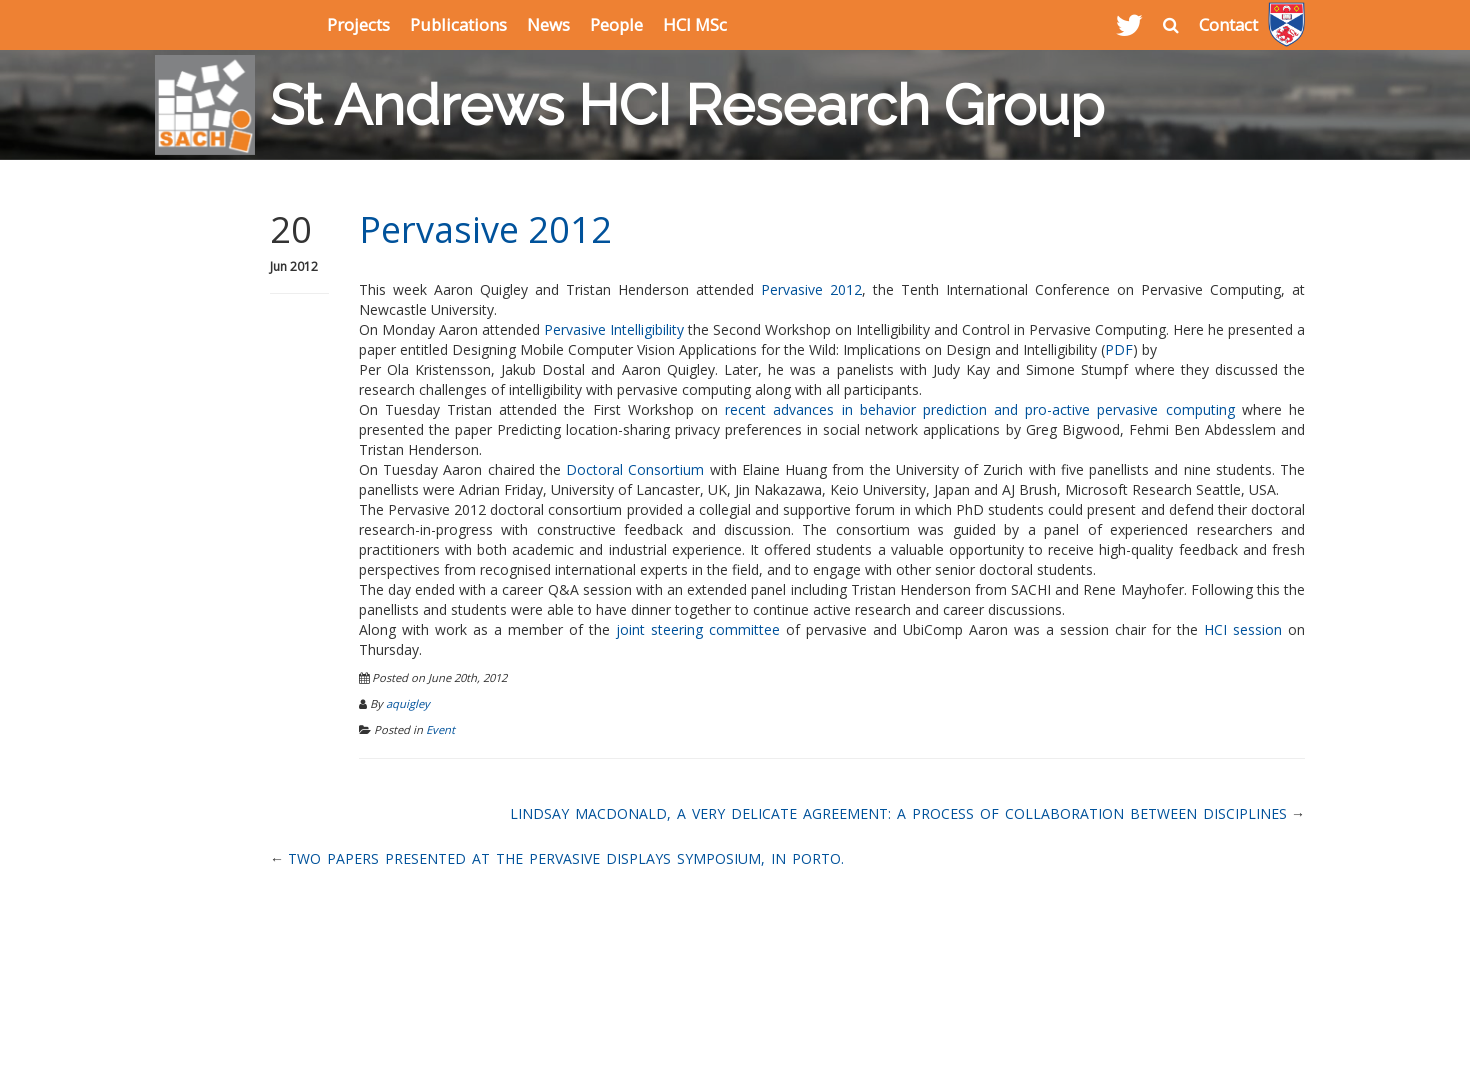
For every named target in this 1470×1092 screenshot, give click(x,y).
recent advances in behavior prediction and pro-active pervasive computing (979, 409)
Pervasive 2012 (485, 229)
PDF (1119, 349)
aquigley (408, 703)
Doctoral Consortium (635, 469)
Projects (358, 24)
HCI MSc (695, 24)
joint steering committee (698, 629)
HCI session (1243, 629)
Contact (1228, 24)
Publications (458, 24)
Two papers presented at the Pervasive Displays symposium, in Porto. (566, 858)
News (548, 24)
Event (440, 729)
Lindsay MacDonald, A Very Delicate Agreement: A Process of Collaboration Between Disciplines (898, 813)
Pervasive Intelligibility (614, 329)
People (616, 24)
